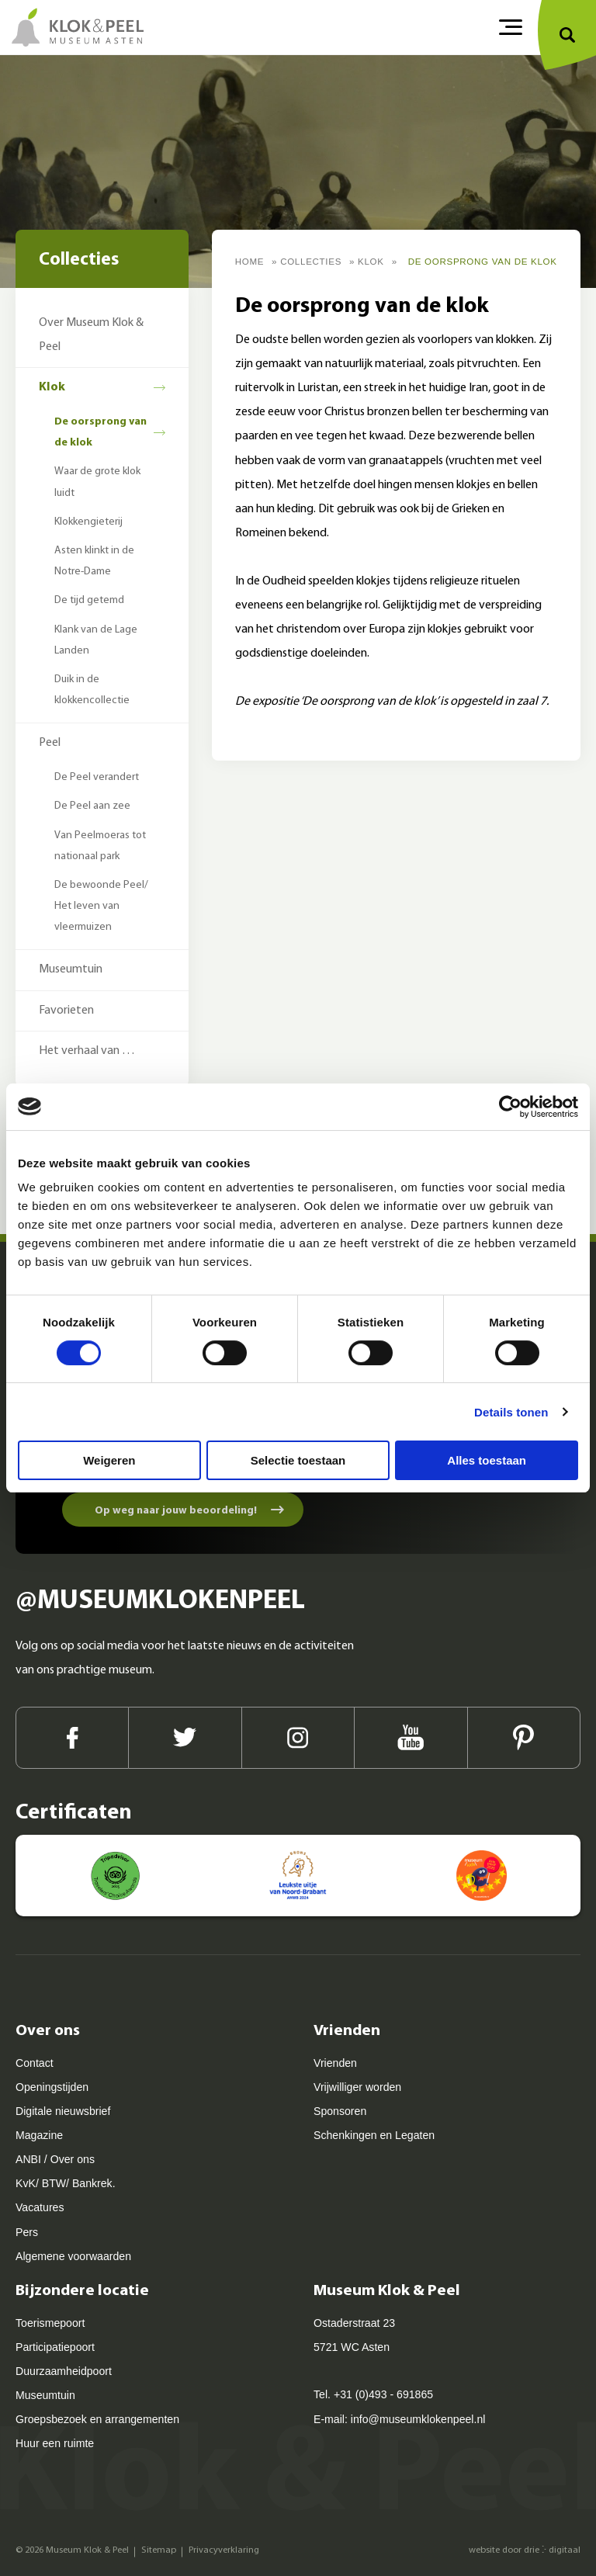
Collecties (310, 261)
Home (250, 261)
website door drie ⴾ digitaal (524, 2550)
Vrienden (335, 2063)
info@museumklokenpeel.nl (418, 2419)
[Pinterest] (524, 1738)
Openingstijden (52, 2087)
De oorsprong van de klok (100, 432)
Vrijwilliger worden (357, 2087)
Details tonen (511, 1412)
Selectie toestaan (298, 1460)
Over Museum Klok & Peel (91, 335)
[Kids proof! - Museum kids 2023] (481, 1875)
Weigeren (109, 1460)
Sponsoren (340, 2111)
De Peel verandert (96, 777)
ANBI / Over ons (55, 2159)
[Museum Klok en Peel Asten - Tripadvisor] (115, 1875)
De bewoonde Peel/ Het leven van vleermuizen (101, 906)
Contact (35, 2063)
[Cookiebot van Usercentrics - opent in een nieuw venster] (510, 1106)
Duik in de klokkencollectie (92, 690)
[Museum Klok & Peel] (78, 27)
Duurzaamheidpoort (64, 2371)
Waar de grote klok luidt (97, 482)
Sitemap (158, 2550)
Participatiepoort (55, 2347)
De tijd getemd (89, 600)
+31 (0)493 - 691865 (383, 2394)
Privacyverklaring (224, 2550)
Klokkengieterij (88, 522)
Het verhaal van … (87, 1051)
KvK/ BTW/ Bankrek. (66, 2183)
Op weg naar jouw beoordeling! (176, 1511)
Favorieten (66, 1010)
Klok (52, 387)
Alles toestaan (486, 1460)
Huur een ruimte (55, 2443)
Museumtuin (70, 969)
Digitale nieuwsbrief (63, 2111)
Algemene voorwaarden (73, 2256)
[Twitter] (185, 1738)
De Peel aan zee (92, 806)
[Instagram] (298, 1738)
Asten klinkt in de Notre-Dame (94, 561)
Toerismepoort (50, 2323)
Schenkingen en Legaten (374, 2135)
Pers (27, 2232)
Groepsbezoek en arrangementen (97, 2419)
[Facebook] (72, 1738)
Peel (50, 743)
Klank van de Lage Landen (95, 640)
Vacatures (40, 2207)
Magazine (39, 2135)
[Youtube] (411, 1738)
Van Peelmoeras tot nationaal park (100, 846)
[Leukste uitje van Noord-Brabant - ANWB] (298, 1875)
